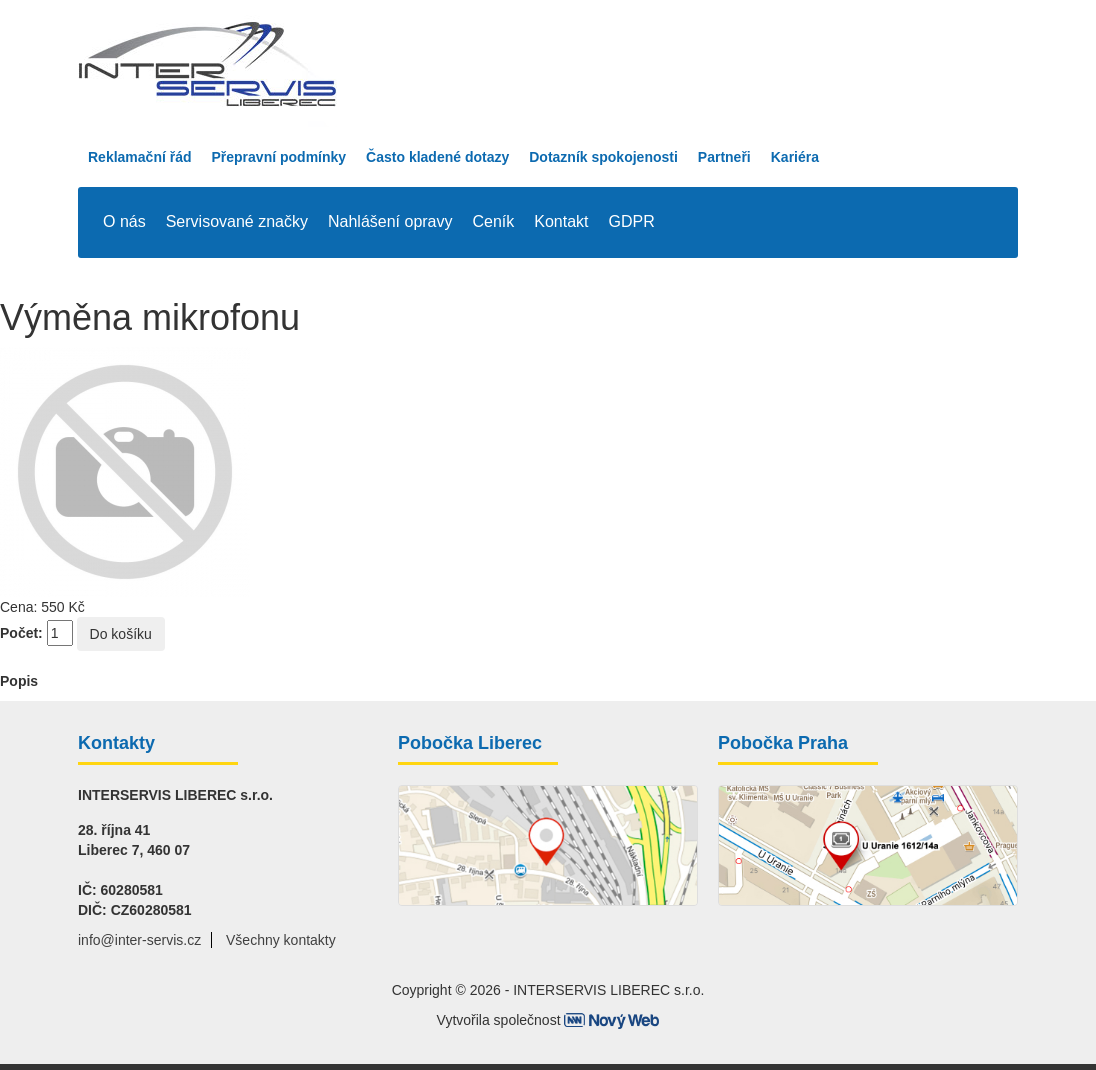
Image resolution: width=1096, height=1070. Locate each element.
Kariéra (795, 157)
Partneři (724, 157)
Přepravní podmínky (279, 157)
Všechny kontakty (281, 940)
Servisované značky (237, 221)
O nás (124, 221)
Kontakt (561, 221)
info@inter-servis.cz (139, 940)
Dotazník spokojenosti (603, 157)
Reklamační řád (140, 157)
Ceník (494, 221)
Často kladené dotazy (437, 157)
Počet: (21, 633)
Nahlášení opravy (390, 221)
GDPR (632, 221)
